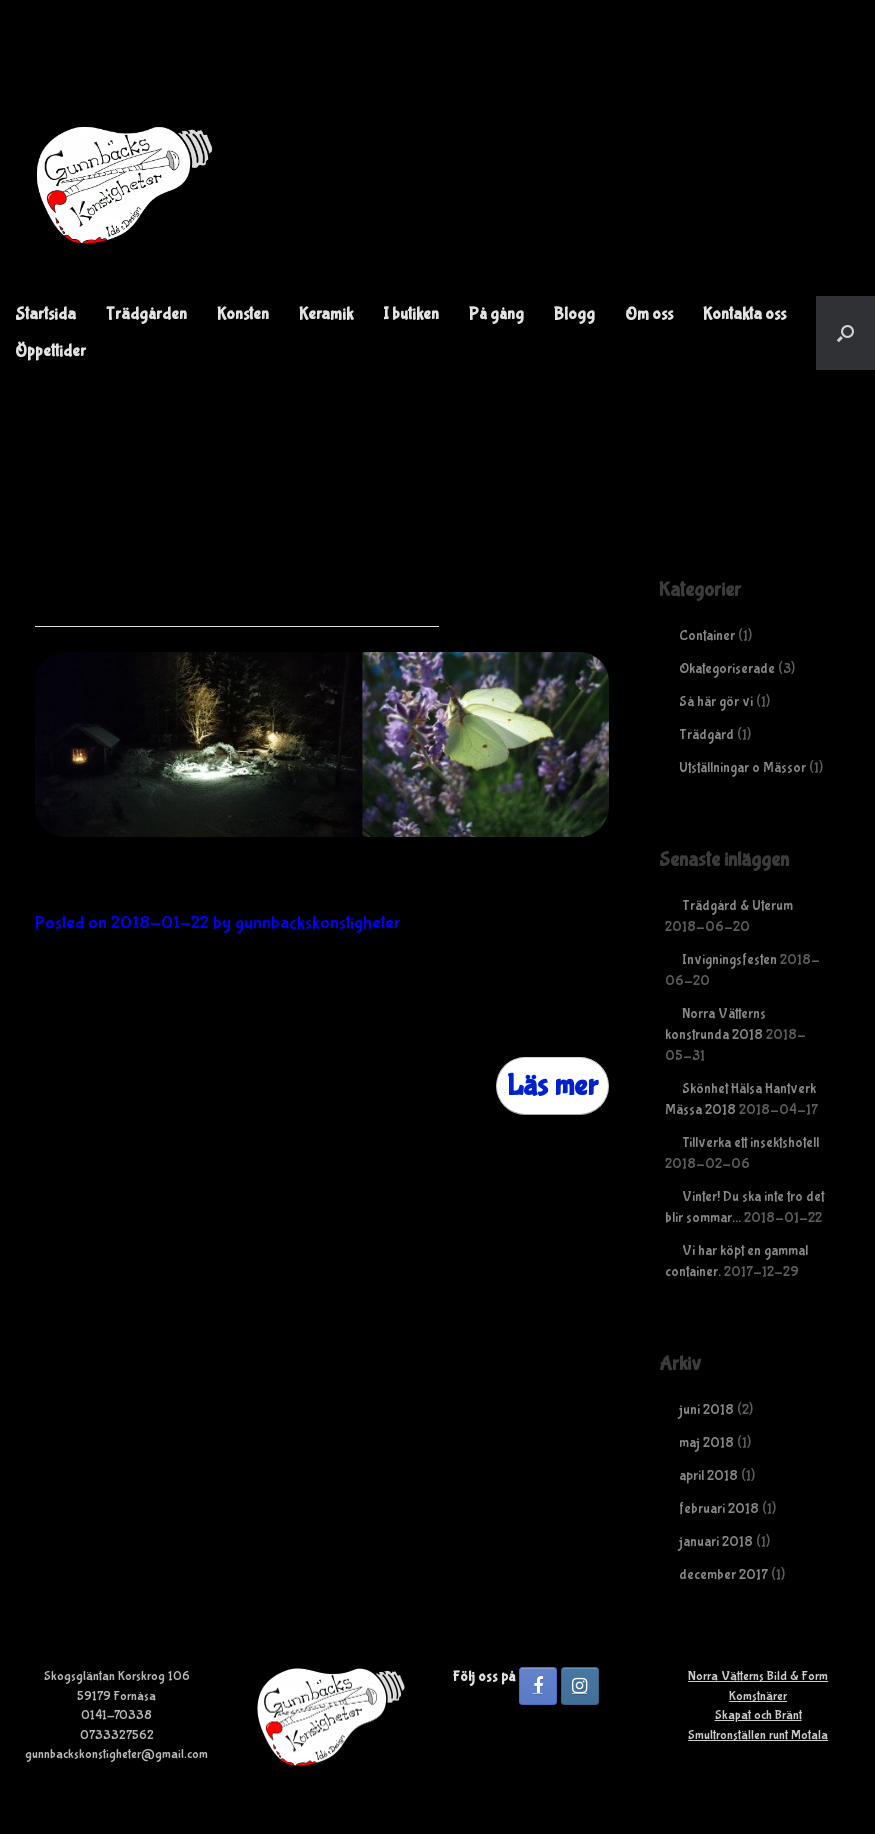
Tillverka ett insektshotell (750, 1143)
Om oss (649, 314)
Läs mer (552, 1085)
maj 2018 (706, 1443)
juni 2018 (706, 1410)
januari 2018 (716, 1542)
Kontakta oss (744, 314)
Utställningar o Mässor (742, 768)
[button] (845, 333)
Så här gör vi (716, 702)
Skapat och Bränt (758, 1715)
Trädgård (706, 735)
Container (707, 636)
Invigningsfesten (729, 960)
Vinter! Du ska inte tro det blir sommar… (286, 886)
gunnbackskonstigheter (317, 923)
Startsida (45, 314)
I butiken (411, 314)
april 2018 (708, 1476)
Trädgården (146, 314)
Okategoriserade (727, 669)
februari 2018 (719, 1509)
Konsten (243, 314)
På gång (496, 314)
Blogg (574, 314)
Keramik (326, 314)
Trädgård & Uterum (737, 906)
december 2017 (723, 1575)
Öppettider (50, 351)
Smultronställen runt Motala (758, 1735)
